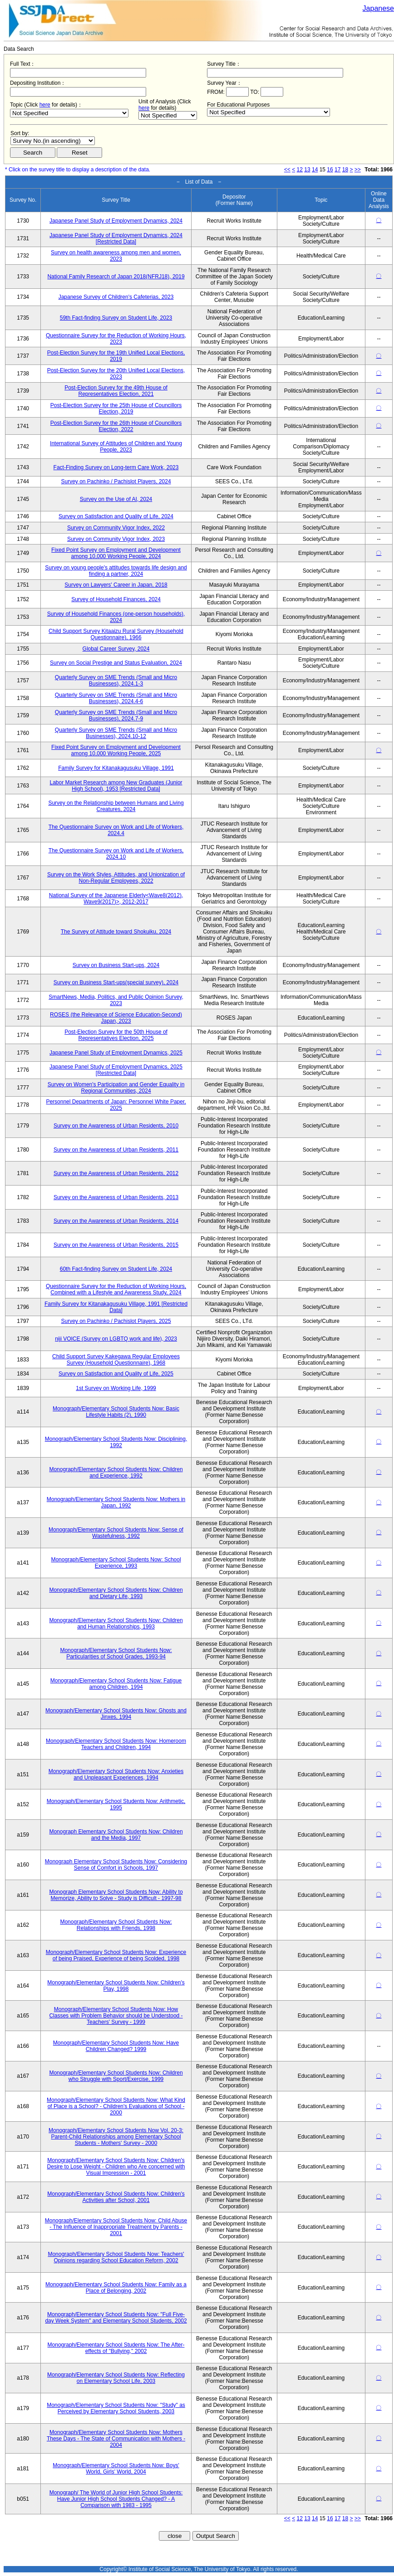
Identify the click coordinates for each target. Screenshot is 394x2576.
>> (358, 169)
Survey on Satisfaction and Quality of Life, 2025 (116, 1374)
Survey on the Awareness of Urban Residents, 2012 (116, 1173)
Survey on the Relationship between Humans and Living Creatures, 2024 (115, 806)
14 (315, 169)
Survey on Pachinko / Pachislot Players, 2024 (116, 481)
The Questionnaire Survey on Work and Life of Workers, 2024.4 (116, 830)
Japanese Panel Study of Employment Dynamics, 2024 (115, 221)
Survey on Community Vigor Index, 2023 (116, 539)
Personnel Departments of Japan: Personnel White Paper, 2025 (116, 1104)
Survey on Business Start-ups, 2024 (116, 965)
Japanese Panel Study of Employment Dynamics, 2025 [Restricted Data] (115, 1070)
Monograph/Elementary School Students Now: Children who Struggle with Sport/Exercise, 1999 (115, 2076)
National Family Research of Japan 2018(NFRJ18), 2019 (115, 276)
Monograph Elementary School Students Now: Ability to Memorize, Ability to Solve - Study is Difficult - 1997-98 (115, 1895)
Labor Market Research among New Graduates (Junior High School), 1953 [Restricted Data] (115, 785)
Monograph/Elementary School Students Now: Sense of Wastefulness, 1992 (116, 1532)
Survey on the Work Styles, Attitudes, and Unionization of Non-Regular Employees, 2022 (116, 877)
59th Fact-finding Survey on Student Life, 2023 (116, 318)
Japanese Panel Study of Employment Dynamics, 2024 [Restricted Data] (115, 238)
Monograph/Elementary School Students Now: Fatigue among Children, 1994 (116, 1683)
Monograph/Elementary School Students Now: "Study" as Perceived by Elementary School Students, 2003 (116, 2408)
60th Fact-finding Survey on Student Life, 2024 (116, 1269)
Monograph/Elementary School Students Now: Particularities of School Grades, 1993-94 (116, 1653)
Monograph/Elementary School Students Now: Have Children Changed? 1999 (116, 2046)
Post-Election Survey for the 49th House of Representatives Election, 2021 (115, 390)
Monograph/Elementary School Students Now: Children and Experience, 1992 (115, 1472)
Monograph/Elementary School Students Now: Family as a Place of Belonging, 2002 (116, 2287)
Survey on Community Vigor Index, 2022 (116, 528)
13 (307, 169)
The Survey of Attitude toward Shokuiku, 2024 (116, 931)
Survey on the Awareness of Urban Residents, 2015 (116, 1245)
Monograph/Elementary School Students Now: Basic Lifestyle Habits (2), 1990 (116, 1411)
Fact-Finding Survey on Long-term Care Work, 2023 (116, 467)
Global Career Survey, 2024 (116, 649)
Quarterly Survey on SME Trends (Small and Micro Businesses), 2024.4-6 (116, 698)
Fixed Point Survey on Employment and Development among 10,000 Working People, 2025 (116, 750)
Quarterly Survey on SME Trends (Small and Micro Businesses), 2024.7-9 (116, 715)
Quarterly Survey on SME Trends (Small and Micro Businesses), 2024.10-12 (116, 733)
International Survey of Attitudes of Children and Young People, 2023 (116, 446)
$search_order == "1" (52, 140)
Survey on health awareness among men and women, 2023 (116, 255)
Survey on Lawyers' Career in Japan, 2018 (115, 585)
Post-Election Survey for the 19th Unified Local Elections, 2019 (116, 356)
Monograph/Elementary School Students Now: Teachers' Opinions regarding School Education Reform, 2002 (116, 2257)
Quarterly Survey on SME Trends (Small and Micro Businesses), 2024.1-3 (116, 680)
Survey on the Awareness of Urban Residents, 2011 (116, 1150)
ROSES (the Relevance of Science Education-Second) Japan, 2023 (116, 1017)
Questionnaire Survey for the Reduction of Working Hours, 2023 (116, 338)
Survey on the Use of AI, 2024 (116, 499)
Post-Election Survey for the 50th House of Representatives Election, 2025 (115, 1035)
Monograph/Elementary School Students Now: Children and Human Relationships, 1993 (115, 1623)
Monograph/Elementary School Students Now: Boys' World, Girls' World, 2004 (116, 2468)
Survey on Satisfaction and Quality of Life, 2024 (116, 516)
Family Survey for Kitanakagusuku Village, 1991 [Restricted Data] (115, 1307)
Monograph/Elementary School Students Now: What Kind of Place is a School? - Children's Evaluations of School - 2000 (116, 2106)
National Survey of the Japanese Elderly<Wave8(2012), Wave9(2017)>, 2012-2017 (116, 898)
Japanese (378, 8)
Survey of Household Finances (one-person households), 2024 (116, 617)
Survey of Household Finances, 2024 (116, 599)
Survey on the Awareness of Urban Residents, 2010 (116, 1126)
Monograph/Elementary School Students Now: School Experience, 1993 (116, 1562)
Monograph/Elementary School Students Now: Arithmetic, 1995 (116, 1804)
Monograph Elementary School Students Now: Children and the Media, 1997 (115, 1834)
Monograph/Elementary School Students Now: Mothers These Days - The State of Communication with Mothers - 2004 (116, 2438)
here (44, 105)
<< (287, 169)
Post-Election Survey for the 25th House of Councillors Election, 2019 (116, 408)
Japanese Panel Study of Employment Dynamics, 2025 (115, 1053)
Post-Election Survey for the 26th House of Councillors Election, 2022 (116, 426)
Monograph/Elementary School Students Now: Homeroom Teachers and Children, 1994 (116, 1744)
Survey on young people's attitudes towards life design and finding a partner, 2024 (116, 570)
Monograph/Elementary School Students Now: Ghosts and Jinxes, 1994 (116, 1713)
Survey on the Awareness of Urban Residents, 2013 (116, 1197)
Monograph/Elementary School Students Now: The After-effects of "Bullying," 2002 (116, 2348)
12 (300, 169)
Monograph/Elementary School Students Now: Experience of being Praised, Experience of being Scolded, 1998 (116, 1955)
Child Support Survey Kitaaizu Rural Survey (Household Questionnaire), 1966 (116, 634)
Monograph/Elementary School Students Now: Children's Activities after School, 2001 (115, 2197)
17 (337, 169)
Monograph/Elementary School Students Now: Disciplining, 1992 (116, 1442)
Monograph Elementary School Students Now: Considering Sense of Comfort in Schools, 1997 (116, 1864)
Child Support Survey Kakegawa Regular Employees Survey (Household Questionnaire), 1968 (116, 1359)
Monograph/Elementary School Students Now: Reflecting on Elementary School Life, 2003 (116, 2378)
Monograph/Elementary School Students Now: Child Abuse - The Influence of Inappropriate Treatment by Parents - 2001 (116, 2226)
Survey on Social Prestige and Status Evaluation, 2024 (116, 663)
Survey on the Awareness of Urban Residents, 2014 (116, 1221)
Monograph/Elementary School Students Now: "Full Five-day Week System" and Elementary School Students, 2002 (116, 2317)
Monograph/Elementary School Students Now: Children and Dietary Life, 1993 (115, 1593)
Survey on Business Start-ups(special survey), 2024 (116, 982)
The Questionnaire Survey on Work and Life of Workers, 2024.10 (116, 853)
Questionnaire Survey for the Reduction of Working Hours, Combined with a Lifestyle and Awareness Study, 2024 (116, 1289)
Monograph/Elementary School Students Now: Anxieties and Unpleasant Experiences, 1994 (116, 1774)
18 (345, 169)
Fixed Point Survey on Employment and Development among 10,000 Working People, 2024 (116, 553)
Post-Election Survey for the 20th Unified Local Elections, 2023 (116, 373)
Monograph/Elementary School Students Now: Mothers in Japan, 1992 (116, 1502)
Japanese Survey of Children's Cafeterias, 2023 (116, 297)
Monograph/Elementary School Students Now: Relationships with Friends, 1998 (116, 1925)
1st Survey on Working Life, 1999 (116, 1388)
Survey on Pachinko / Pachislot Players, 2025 (116, 1321)
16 (330, 169)
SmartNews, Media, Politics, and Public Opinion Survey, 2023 (116, 1000)
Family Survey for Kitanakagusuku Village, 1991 (116, 768)
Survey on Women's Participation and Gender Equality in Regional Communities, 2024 (116, 1087)
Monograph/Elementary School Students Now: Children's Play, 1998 (115, 1985)
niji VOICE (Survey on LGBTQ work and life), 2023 (116, 1339)
